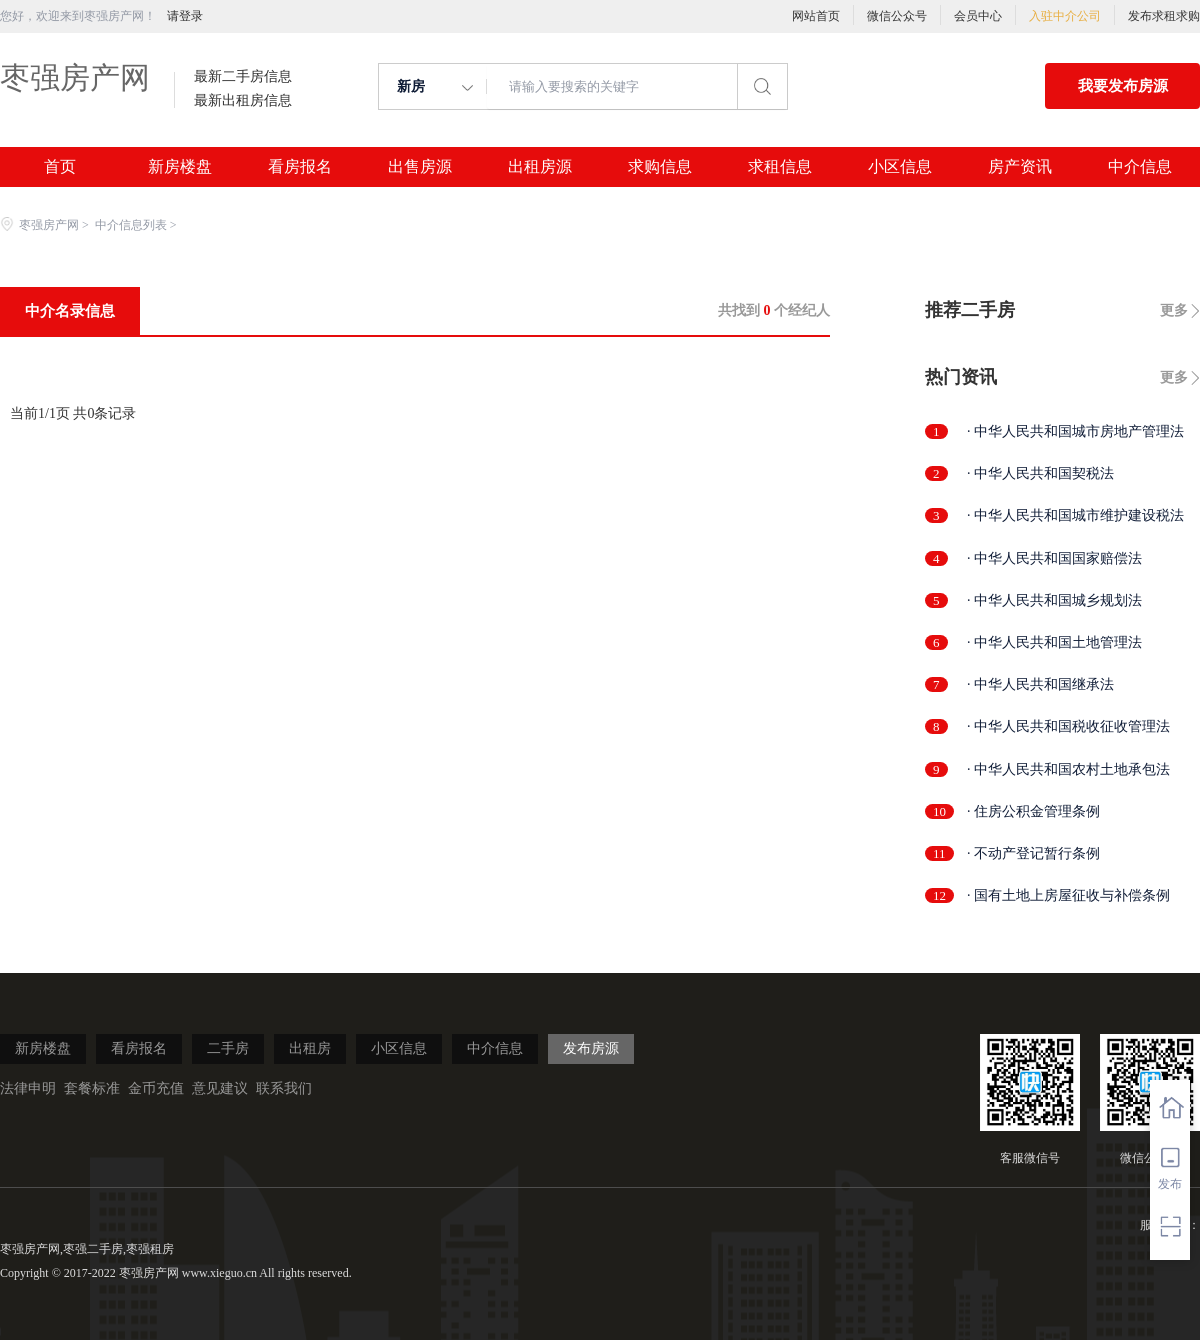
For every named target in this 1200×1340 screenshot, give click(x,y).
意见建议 (220, 1088)
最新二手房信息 (243, 77)
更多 (1174, 310)
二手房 (228, 1048)
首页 (60, 167)
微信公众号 (897, 16)
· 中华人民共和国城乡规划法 (1054, 600)
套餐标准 (92, 1088)
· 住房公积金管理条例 (1033, 811)
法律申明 (28, 1088)
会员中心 (978, 16)
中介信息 (1140, 167)
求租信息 (780, 167)
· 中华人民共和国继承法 (1040, 684)
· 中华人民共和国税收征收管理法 (1068, 726)
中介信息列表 (131, 225)
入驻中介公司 (1065, 16)
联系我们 (284, 1088)
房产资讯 (1020, 167)
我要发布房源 (1123, 86)
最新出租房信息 (243, 101)
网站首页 (816, 16)
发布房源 (591, 1048)
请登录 (185, 16)
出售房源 (420, 167)
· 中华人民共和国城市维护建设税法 (1075, 515)
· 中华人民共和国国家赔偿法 (1054, 558)
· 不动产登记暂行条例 (1033, 853)
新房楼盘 (180, 167)
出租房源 (540, 167)
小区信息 (900, 167)
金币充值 (156, 1088)
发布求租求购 (1164, 16)
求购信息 (660, 167)
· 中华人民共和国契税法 (1040, 473)
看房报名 (300, 167)
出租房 (310, 1048)
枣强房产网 (75, 77)
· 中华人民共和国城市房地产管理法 (1075, 431)
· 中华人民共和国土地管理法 (1054, 642)
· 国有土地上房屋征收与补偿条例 (1068, 895)
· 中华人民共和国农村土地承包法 (1068, 769)
